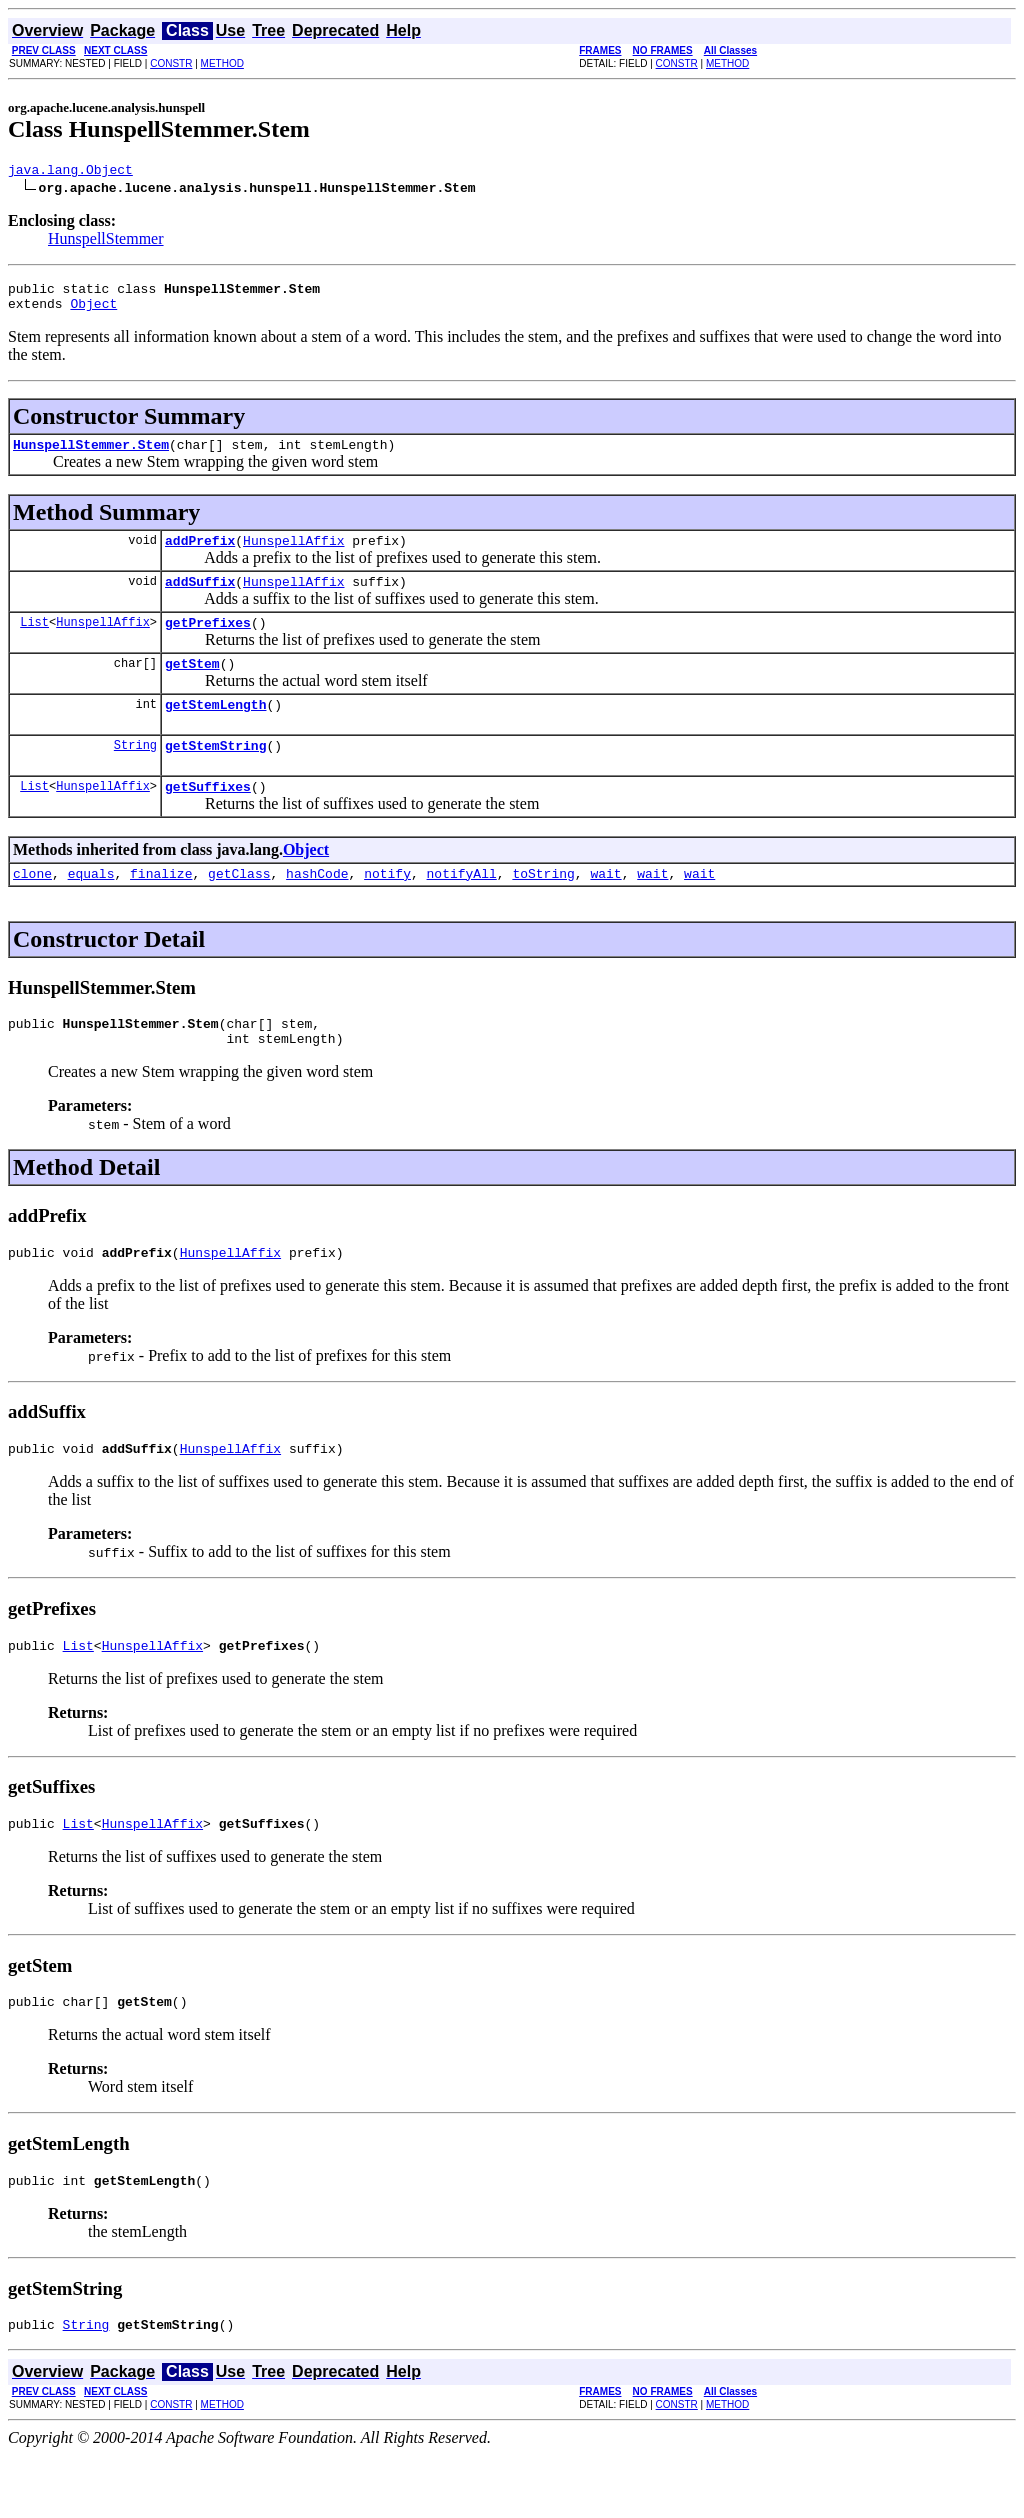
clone (32, 909)
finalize (161, 909)
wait (605, 909)
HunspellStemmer (106, 241)
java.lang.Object (70, 172)
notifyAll (462, 909)
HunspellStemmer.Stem (91, 456)
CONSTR (171, 63)
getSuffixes (208, 819)
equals (91, 909)
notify (387, 909)
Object (93, 312)
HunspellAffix (293, 555)
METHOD (222, 63)
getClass (239, 909)
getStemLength (215, 731)
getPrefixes (208, 643)
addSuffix (200, 599)
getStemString (215, 775)
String (135, 774)
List (34, 642)
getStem (192, 687)
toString (543, 909)
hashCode (317, 909)
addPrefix (200, 555)
